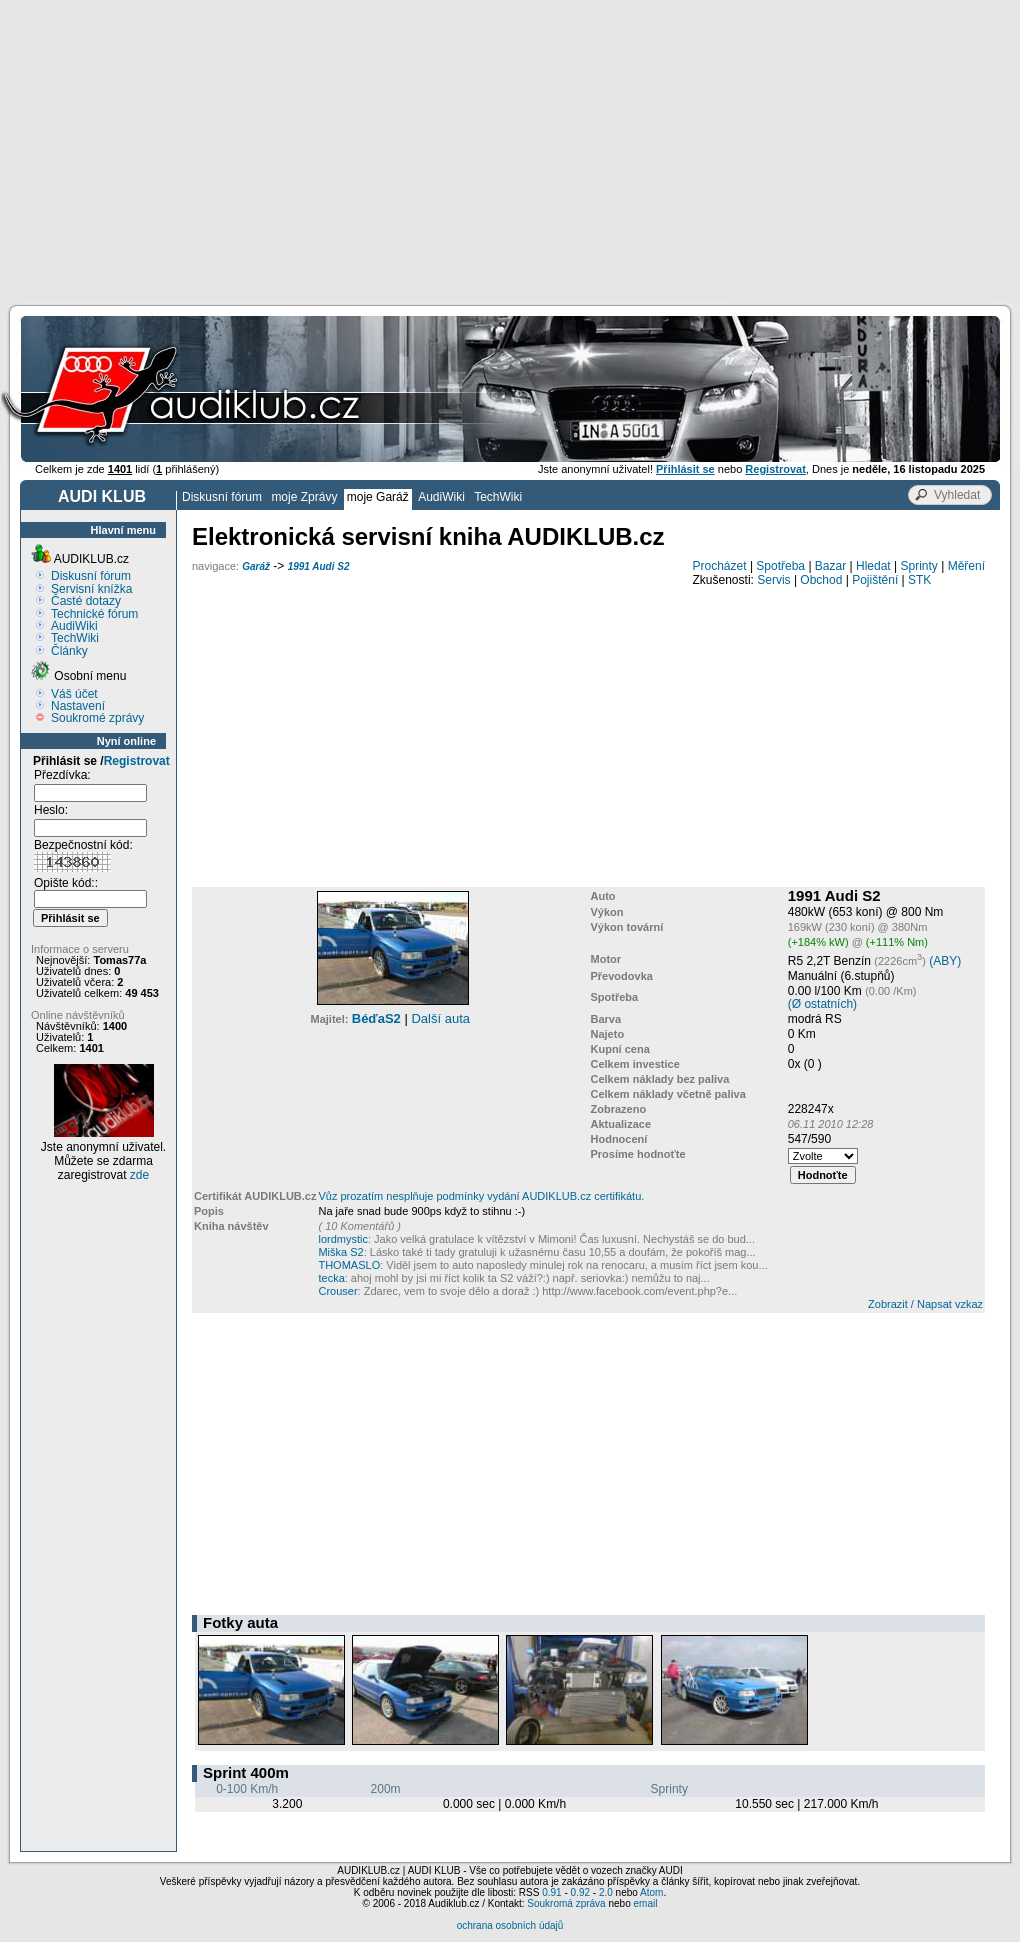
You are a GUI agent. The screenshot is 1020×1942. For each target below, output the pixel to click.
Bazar (830, 566)
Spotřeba (780, 566)
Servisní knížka (91, 589)
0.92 (580, 1892)
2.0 (606, 1892)
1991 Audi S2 (319, 566)
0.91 (551, 1892)
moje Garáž (378, 497)
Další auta (440, 1018)
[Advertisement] (510, 150)
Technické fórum (94, 614)
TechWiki (498, 497)
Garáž (256, 566)
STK (919, 580)
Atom (651, 1892)
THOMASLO (349, 1265)
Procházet (720, 566)
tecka (331, 1278)
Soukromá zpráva (566, 1903)
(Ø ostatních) (822, 1004)
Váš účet (74, 694)
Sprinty (918, 566)
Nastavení (78, 706)
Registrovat (137, 761)
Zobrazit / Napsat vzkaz (925, 1304)
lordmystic (343, 1239)
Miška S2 (340, 1252)
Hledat (873, 566)
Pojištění (875, 580)
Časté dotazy (86, 601)
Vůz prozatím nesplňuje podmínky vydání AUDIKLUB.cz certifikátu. (481, 1196)
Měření (966, 566)
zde (139, 1175)
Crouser (337, 1291)
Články (69, 651)
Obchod (821, 580)
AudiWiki (441, 497)
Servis (773, 580)
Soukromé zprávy (97, 718)
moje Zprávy (304, 497)
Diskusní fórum (222, 497)
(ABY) (945, 961)
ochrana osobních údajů (510, 1925)
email (645, 1903)
